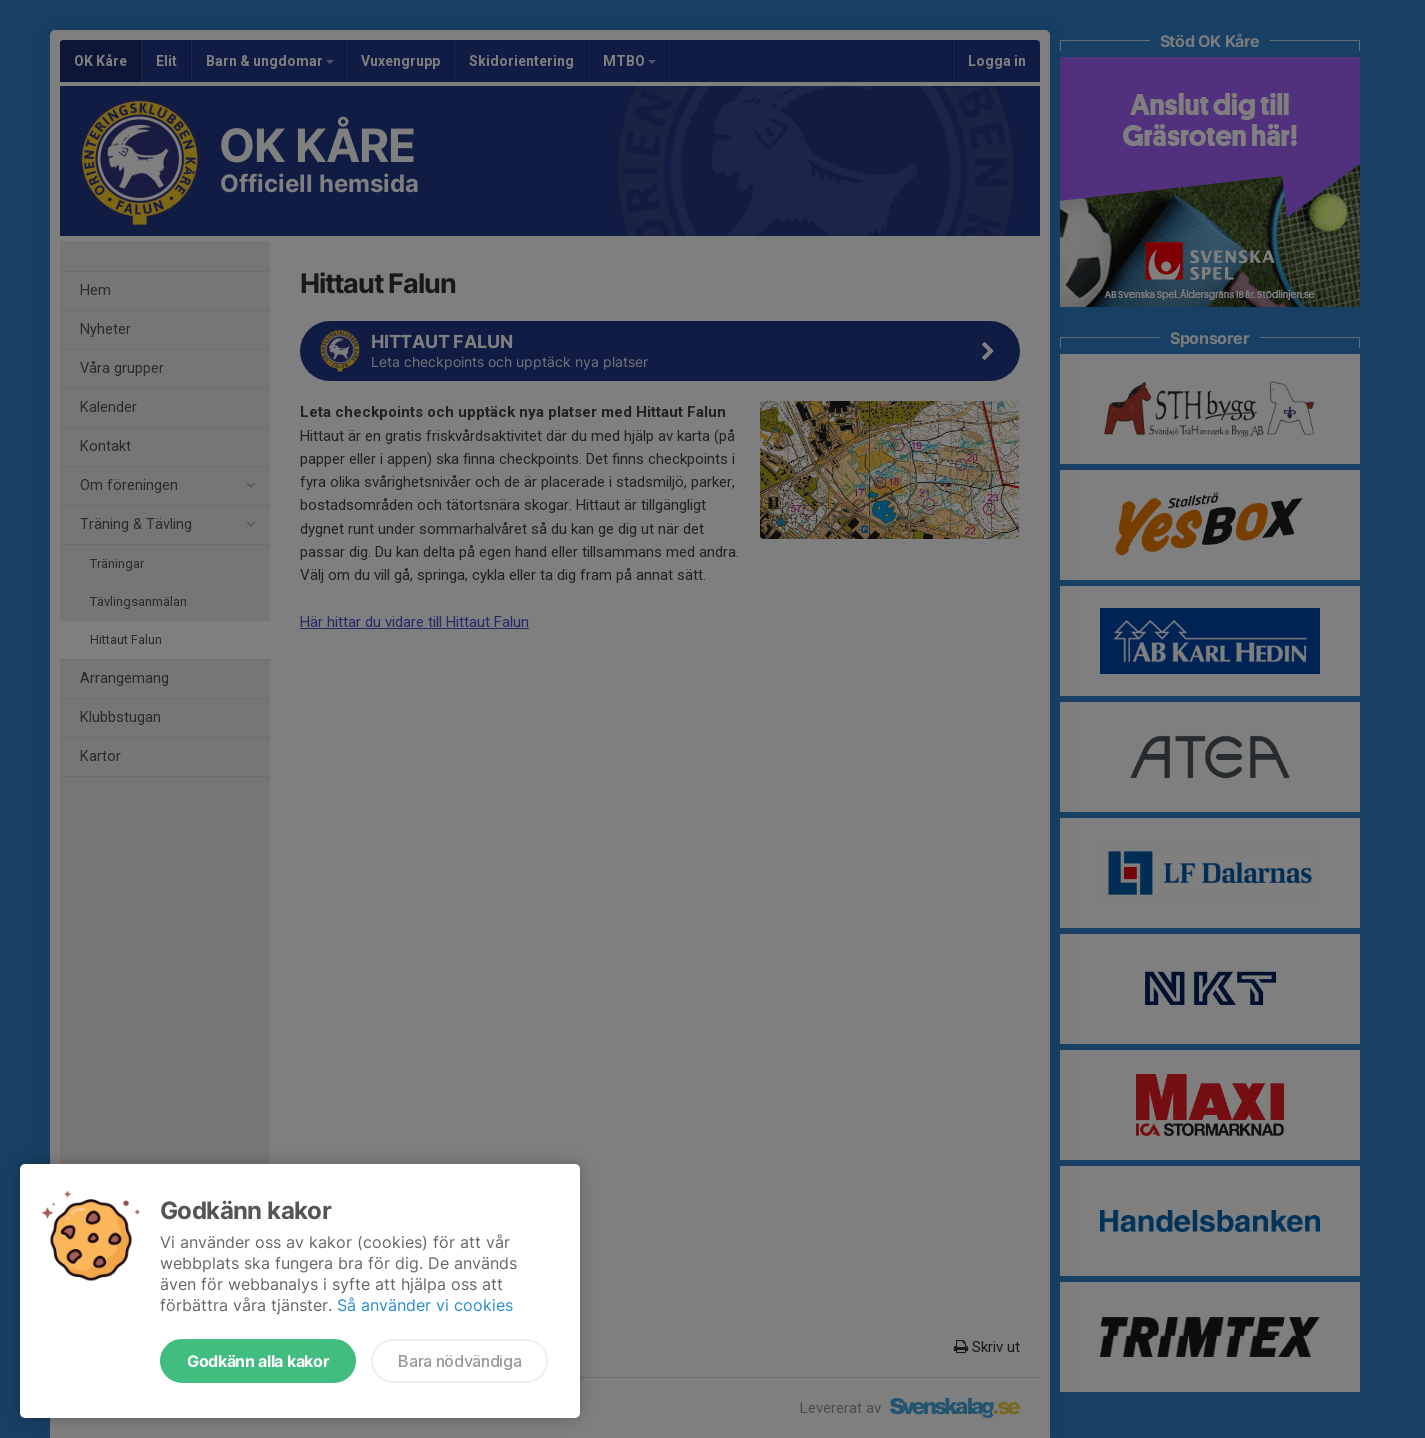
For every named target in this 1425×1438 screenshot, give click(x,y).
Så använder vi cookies (425, 1305)
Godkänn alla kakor (258, 1361)
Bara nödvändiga (459, 1361)
